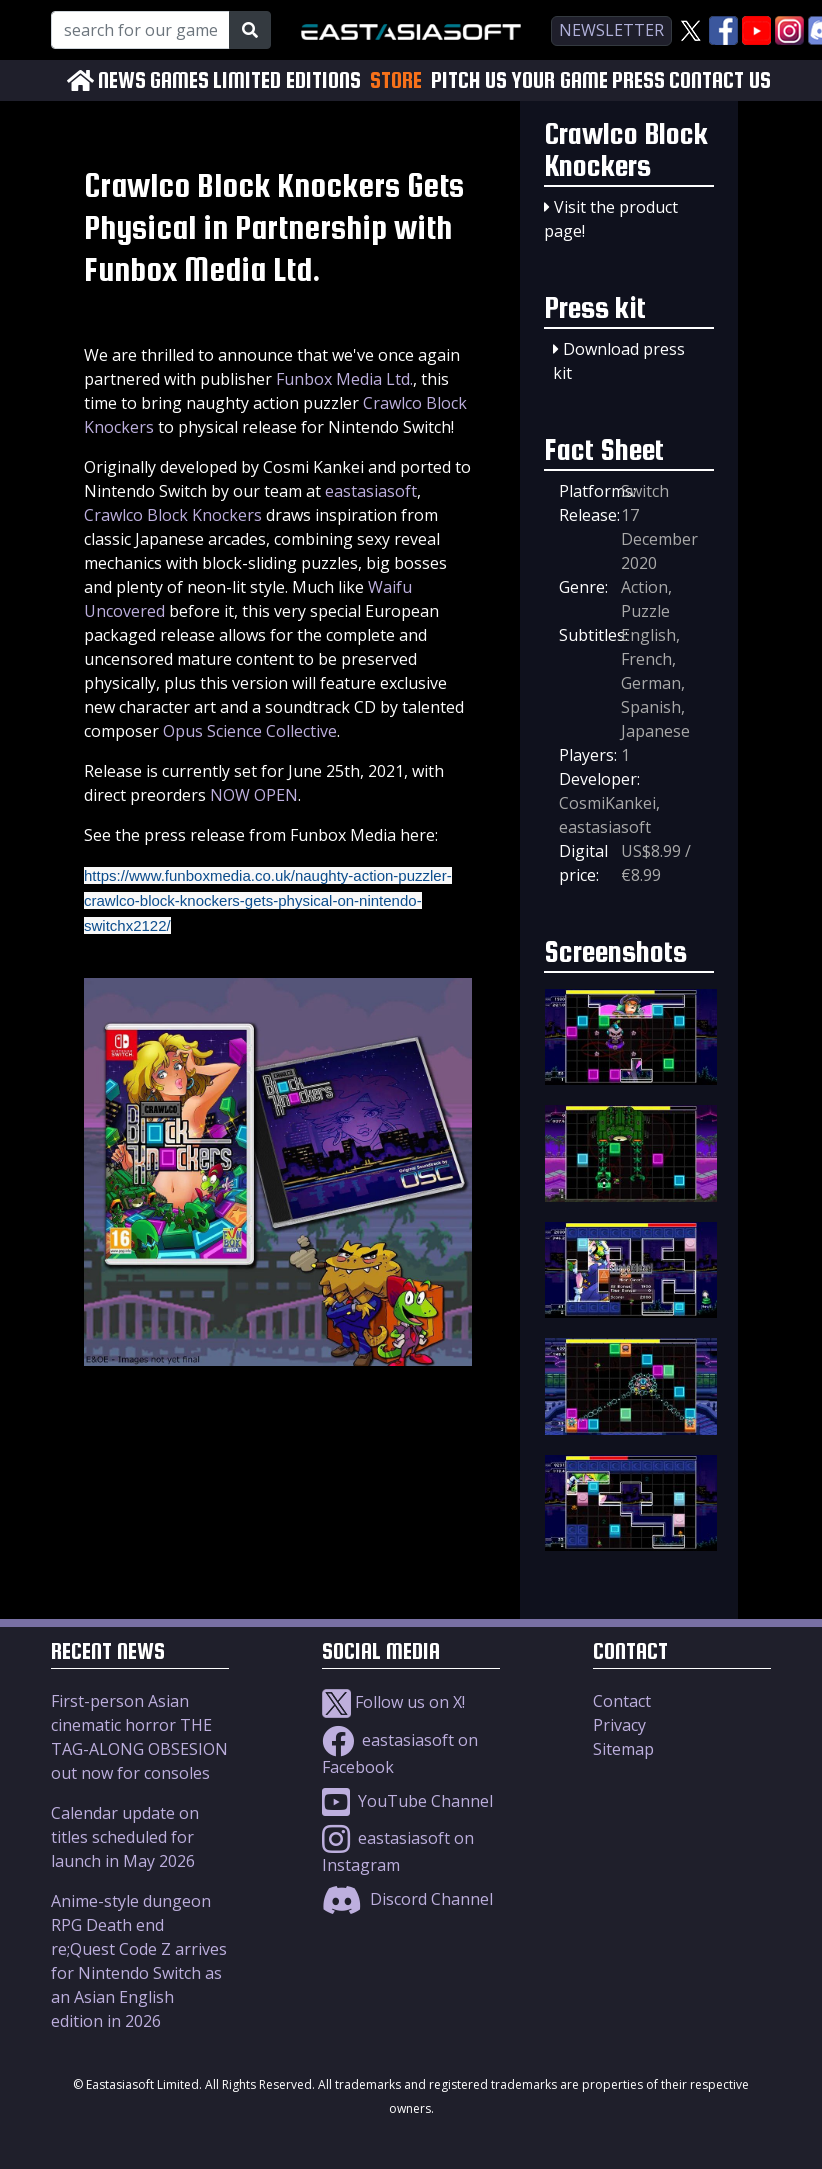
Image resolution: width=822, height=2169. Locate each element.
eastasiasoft (371, 491)
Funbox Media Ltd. (344, 379)
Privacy (619, 1725)
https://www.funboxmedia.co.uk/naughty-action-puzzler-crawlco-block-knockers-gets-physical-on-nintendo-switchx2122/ (268, 900)
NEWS (122, 80)
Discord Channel (407, 1899)
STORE (396, 80)
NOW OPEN (254, 795)
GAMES (179, 80)
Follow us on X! (393, 1702)
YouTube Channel (407, 1801)
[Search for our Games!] (140, 30)
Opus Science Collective (250, 731)
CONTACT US (720, 80)
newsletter (611, 30)
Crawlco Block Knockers (173, 515)
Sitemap (623, 1749)
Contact (622, 1701)
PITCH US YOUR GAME (519, 80)
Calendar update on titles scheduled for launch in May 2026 (125, 1837)
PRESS (638, 80)
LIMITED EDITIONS (287, 80)
